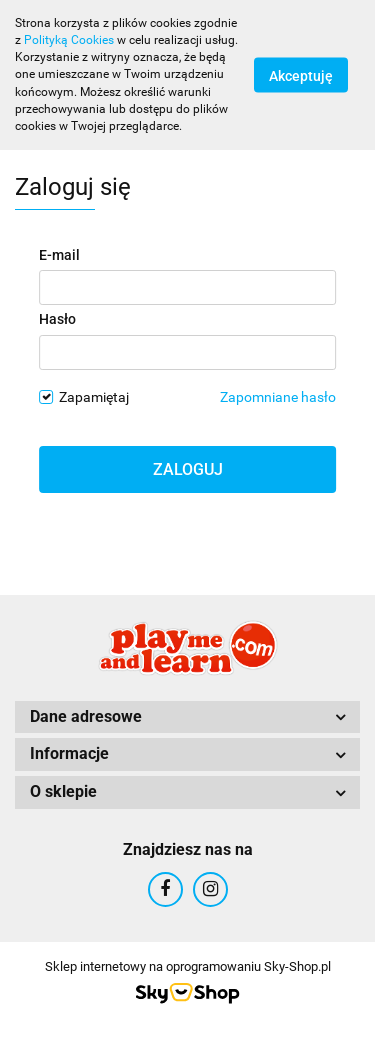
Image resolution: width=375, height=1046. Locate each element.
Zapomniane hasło (278, 397)
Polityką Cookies (69, 40)
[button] (187, 717)
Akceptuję (301, 75)
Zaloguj (188, 469)
